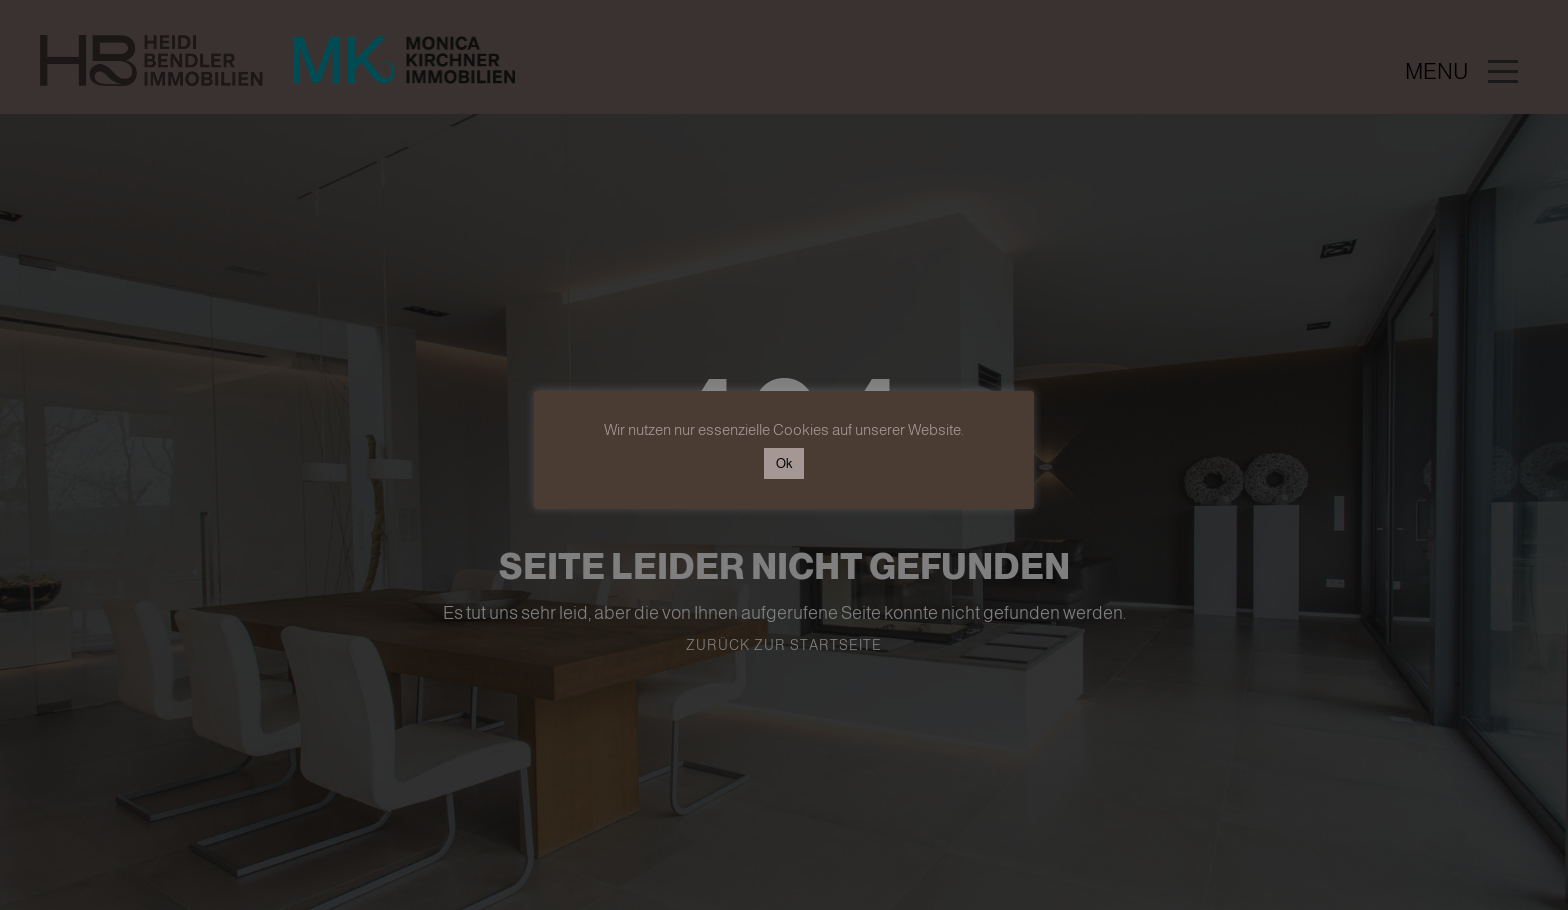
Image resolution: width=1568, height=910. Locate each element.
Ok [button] (784, 463)
